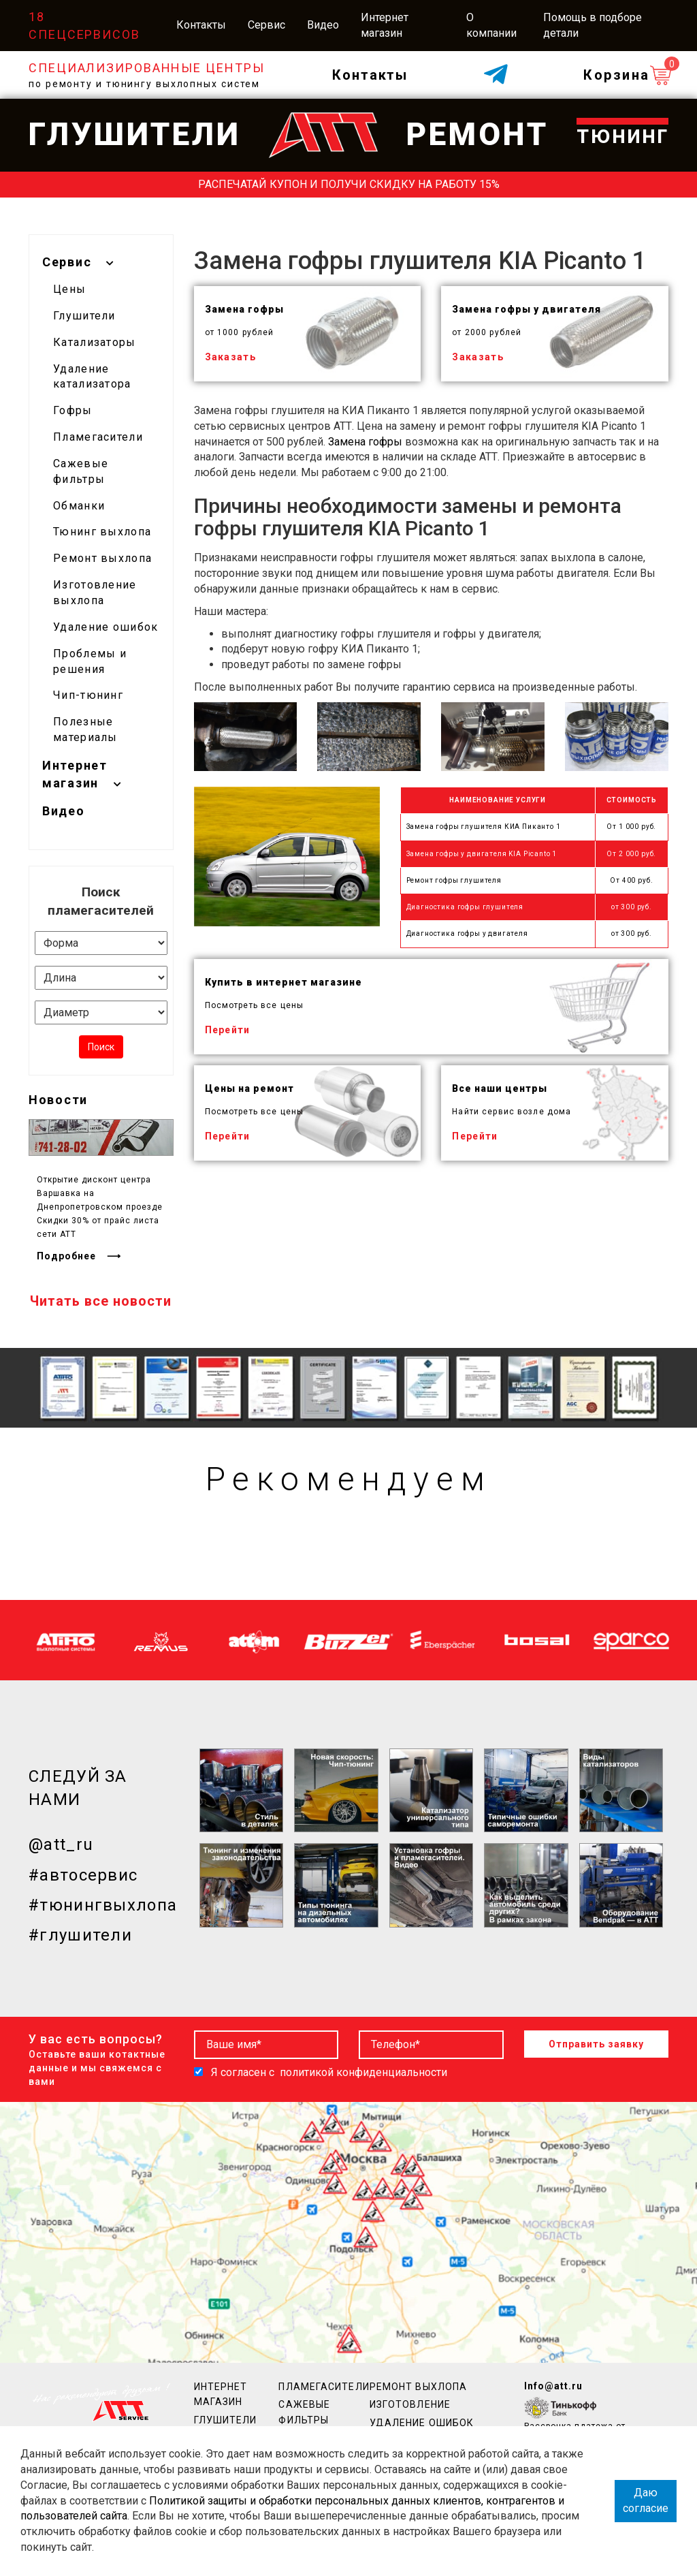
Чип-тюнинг (88, 695)
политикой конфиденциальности (363, 2072)
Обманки (79, 505)
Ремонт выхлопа (102, 558)
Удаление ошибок (106, 627)
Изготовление (410, 2404)
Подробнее (66, 1256)
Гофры (73, 410)
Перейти (227, 1029)
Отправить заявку (596, 2044)
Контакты (201, 24)
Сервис (266, 24)
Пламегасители (98, 436)
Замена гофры (365, 441)
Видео (323, 24)
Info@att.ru (553, 2386)
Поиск (101, 1046)
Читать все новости (101, 1301)
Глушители (84, 315)
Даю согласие (645, 2500)
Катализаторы (94, 342)
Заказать (231, 356)
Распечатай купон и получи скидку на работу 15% (349, 184)
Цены (69, 289)
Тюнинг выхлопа (102, 531)
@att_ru (61, 1844)
